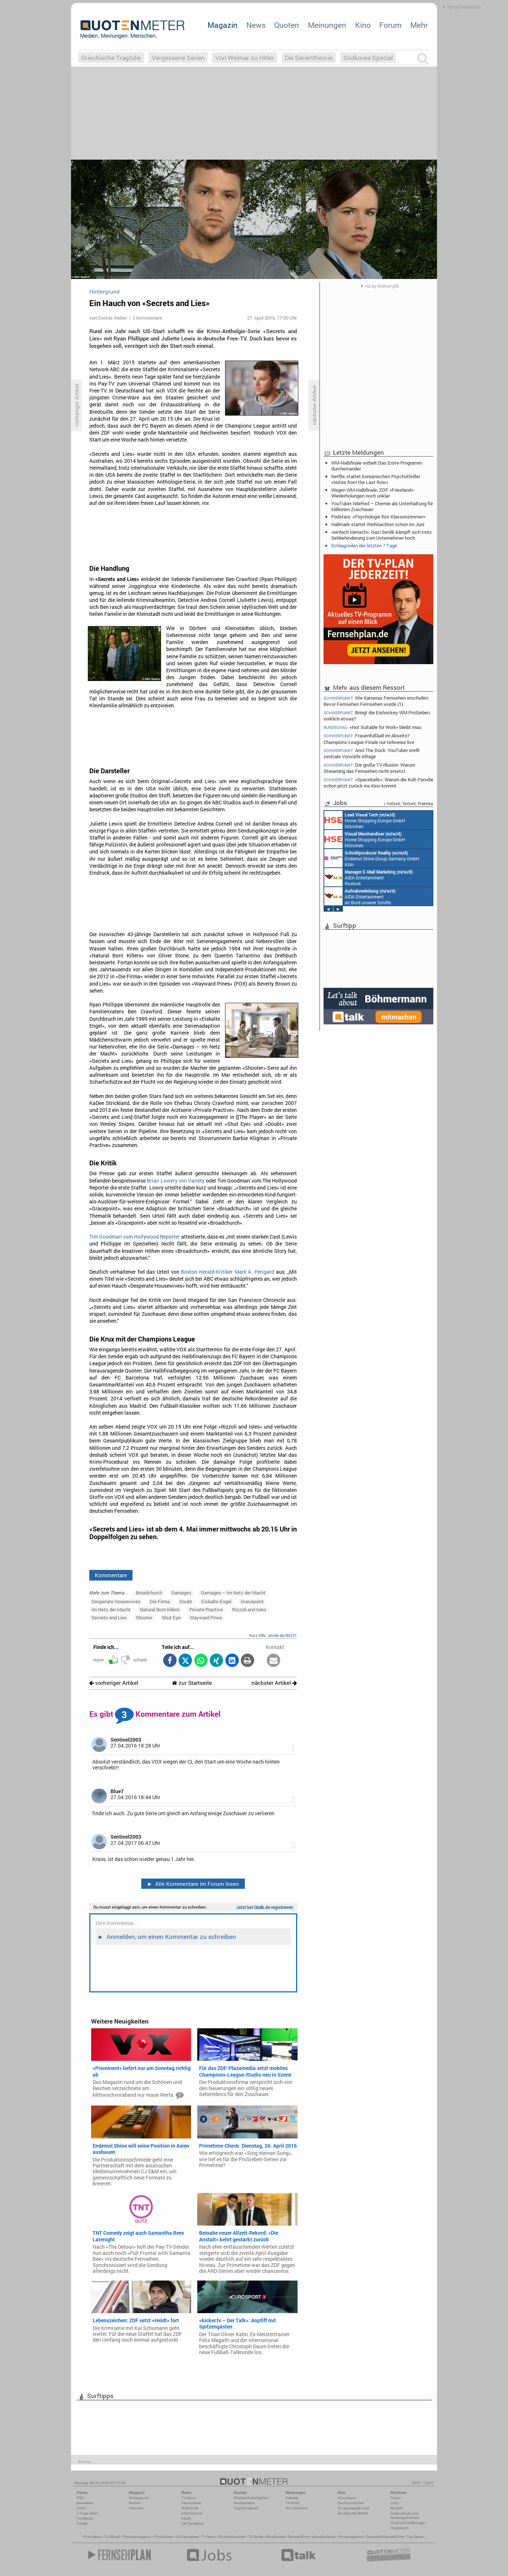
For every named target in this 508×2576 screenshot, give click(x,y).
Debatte (291, 2497)
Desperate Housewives (116, 1601)
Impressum (399, 2527)
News (256, 25)
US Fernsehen (187, 2536)
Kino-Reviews (296, 2508)
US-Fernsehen (192, 2523)
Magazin (223, 25)
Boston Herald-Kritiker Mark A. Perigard (227, 1272)
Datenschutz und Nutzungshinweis (404, 2515)
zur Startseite (192, 1682)
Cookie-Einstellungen (408, 2522)
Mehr (419, 25)
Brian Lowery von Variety (176, 1180)
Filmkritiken (163, 2536)
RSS (79, 2497)
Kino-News (347, 2497)
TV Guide (255, 2536)
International (192, 2513)
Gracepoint (252, 1601)
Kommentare (111, 1575)
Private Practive (206, 1609)
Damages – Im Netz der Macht (233, 1593)
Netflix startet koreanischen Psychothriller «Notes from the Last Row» (375, 479)
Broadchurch (149, 1593)
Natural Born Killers (160, 1609)
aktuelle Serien (324, 2536)
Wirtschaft (189, 2508)
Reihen (135, 2503)
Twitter (82, 2523)
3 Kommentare (147, 318)
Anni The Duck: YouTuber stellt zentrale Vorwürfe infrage (372, 753)
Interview (136, 2508)
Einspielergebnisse (353, 2508)
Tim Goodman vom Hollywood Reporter (134, 1236)
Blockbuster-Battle (353, 2513)
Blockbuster (275, 2536)
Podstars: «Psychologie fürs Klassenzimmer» (378, 516)
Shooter (144, 1617)
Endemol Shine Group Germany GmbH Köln (371, 858)
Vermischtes (191, 2503)
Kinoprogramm (351, 2536)
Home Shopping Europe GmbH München (364, 820)
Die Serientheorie (309, 57)
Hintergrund (139, 2497)
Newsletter (85, 2503)
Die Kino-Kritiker (351, 2503)
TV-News (188, 2497)
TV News (208, 2536)
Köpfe (186, 2518)
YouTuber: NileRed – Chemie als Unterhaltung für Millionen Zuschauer (382, 506)
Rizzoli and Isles (249, 1609)
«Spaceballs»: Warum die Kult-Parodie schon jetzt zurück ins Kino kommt (378, 783)
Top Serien (415, 2536)
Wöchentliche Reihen (251, 2497)
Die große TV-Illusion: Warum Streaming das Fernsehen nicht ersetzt (369, 768)
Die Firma (160, 1601)
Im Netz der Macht (111, 1609)
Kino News (92, 2536)
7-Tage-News (87, 2513)
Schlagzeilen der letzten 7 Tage (364, 545)
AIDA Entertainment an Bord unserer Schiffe (360, 896)
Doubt (185, 1601)
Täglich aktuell (246, 2508)
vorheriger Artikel (113, 1682)
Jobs (394, 2503)
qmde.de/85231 (282, 1635)
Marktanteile (244, 2503)
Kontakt (396, 2508)
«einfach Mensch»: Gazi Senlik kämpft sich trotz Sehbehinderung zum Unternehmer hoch (381, 535)
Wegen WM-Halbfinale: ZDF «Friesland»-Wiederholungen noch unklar (373, 493)
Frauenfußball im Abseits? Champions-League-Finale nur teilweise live (369, 739)
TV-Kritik (292, 2503)
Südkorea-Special (368, 57)
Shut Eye (171, 1617)
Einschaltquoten (232, 2536)
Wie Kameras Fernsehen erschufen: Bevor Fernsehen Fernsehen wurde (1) (376, 701)
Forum (390, 25)
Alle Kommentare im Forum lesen (193, 1883)
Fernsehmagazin (137, 2536)
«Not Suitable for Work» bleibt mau (372, 727)
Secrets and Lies (109, 1617)
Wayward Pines (206, 1617)
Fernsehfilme (298, 2536)
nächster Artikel (274, 1682)
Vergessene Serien (178, 57)
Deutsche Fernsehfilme (385, 2536)
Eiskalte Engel (216, 1601)
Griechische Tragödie (111, 57)
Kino (363, 25)
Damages (181, 1593)
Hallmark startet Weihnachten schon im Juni (377, 524)
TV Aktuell (112, 2536)
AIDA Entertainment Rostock (368, 877)
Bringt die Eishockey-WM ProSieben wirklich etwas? (377, 716)
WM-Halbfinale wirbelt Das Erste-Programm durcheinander (376, 465)
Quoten (286, 25)
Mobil (81, 2508)
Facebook (84, 2518)
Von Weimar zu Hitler (244, 57)
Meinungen (327, 25)
